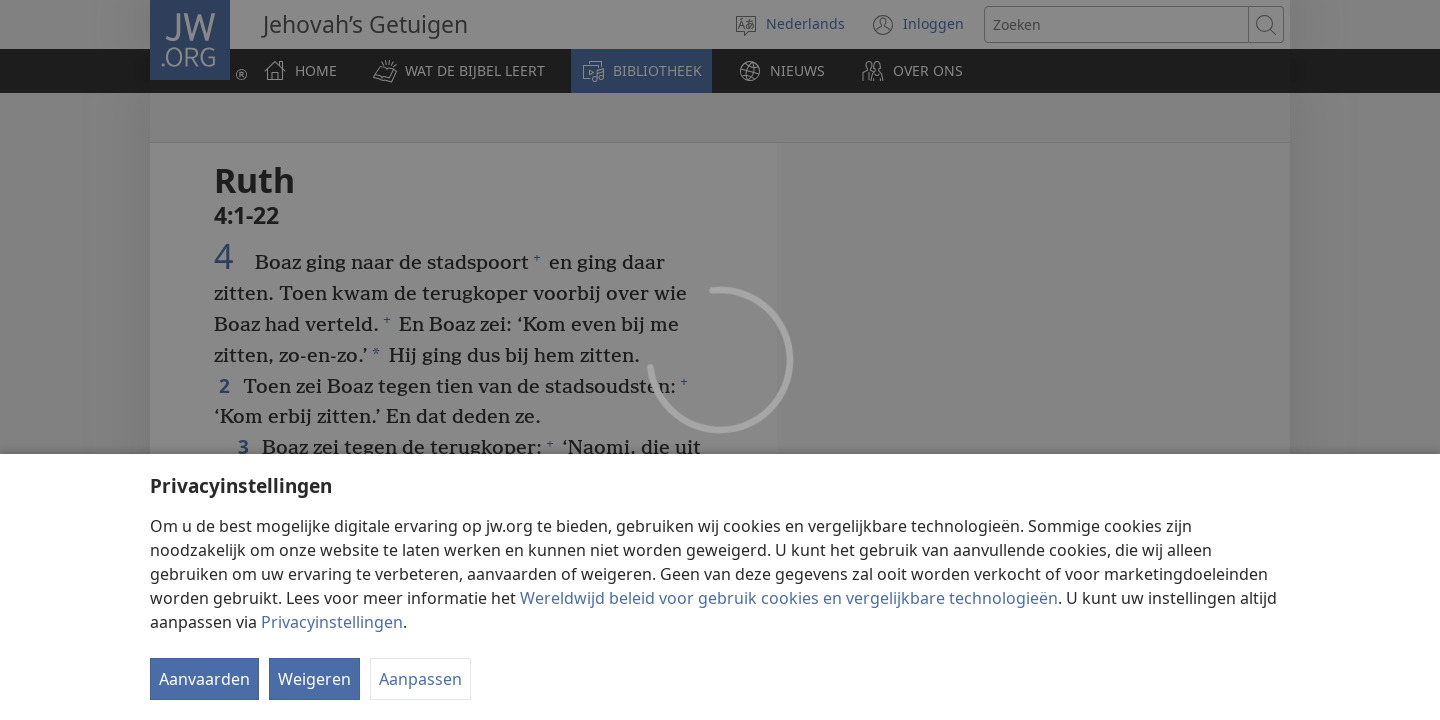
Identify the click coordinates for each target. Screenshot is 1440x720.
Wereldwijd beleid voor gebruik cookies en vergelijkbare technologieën (789, 598)
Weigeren (314, 679)
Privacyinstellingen (332, 622)
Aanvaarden (204, 679)
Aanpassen (420, 679)
